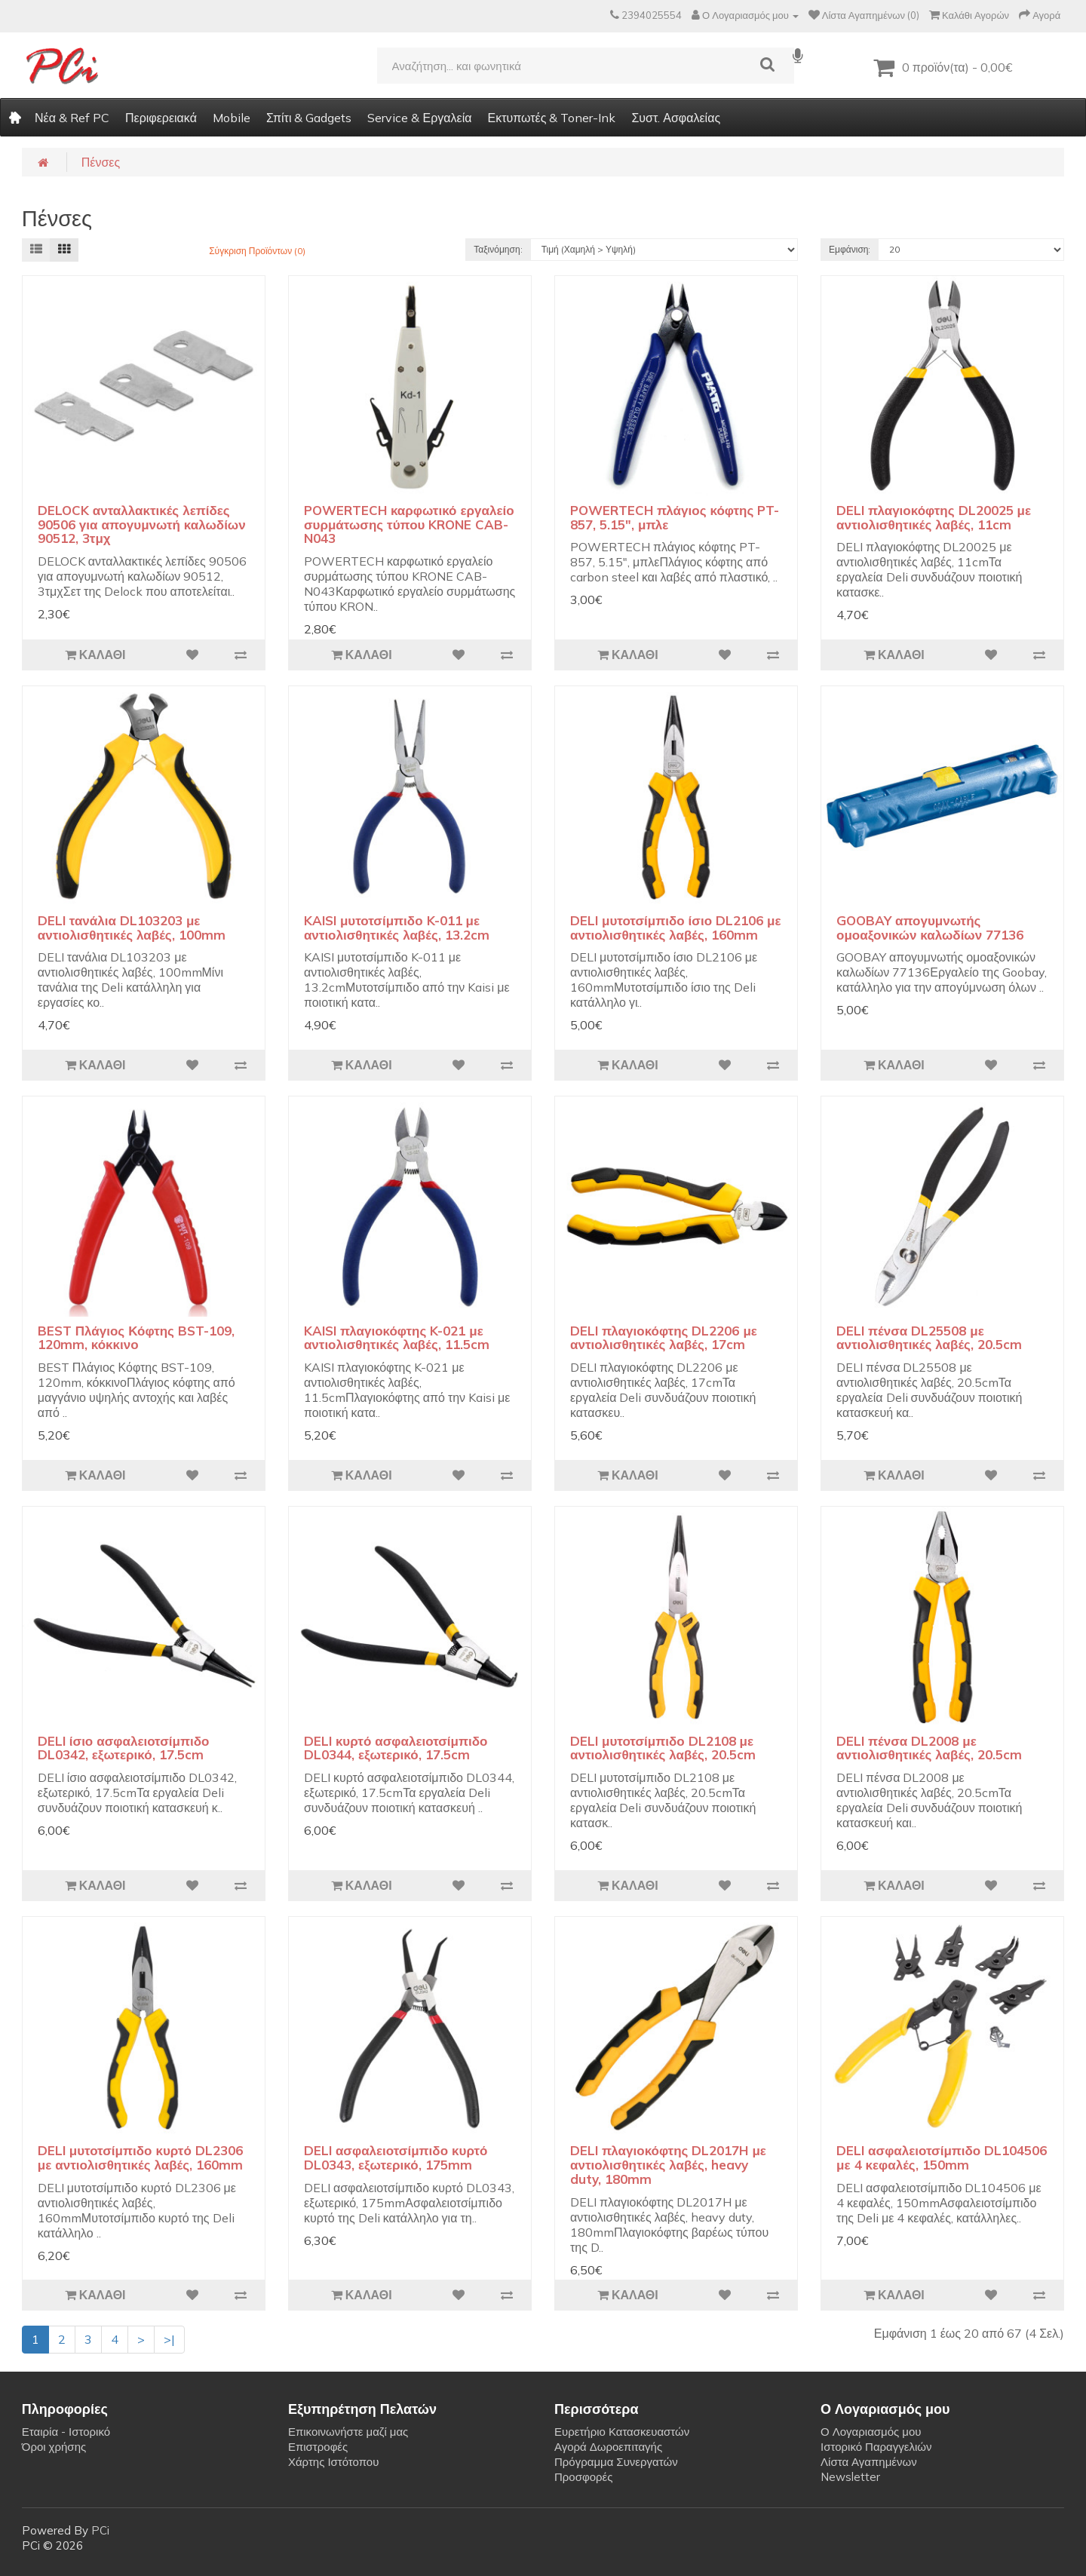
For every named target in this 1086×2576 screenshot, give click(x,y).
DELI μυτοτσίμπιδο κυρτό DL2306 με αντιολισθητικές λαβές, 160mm (140, 2157)
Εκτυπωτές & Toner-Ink (551, 117)
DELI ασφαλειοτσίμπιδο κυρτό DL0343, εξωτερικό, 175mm (396, 2157)
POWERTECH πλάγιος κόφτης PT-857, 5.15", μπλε (674, 517)
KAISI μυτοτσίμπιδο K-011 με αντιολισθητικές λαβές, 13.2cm (396, 927)
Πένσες (100, 162)
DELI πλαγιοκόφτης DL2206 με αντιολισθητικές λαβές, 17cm (663, 1338)
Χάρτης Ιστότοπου (333, 2462)
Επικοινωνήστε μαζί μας (348, 2431)
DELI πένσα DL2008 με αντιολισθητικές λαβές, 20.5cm (929, 1748)
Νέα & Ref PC (72, 117)
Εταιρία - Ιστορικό (66, 2431)
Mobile (231, 117)
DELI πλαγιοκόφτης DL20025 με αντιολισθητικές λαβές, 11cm (933, 517)
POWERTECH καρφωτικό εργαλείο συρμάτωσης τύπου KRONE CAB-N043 (409, 524)
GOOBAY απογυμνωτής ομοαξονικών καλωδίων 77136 (929, 927)
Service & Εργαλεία (419, 117)
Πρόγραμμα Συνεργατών (616, 2462)
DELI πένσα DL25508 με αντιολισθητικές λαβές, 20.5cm (929, 1338)
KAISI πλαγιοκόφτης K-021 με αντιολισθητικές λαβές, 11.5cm (396, 1338)
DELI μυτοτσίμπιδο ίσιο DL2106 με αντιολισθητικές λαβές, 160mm (675, 927)
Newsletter (850, 2477)
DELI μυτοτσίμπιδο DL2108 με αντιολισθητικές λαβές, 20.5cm (663, 1748)
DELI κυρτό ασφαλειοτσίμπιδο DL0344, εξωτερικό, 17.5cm (396, 1748)
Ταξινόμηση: (498, 249)
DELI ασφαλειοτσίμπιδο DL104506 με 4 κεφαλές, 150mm (941, 2157)
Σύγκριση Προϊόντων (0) (257, 250)
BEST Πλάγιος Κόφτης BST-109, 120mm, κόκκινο (136, 1338)
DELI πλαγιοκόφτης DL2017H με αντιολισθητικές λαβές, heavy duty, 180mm (668, 2164)
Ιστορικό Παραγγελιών (876, 2447)
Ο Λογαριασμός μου (871, 2431)
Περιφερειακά (161, 117)
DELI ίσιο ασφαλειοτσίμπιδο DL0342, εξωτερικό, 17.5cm (124, 1748)
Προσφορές (583, 2477)
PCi (100, 2530)
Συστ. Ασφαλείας (675, 117)
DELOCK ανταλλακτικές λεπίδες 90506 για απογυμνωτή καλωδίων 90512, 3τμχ (142, 524)
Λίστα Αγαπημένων (869, 2462)
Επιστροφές (318, 2447)
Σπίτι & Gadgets (309, 117)
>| (169, 2339)
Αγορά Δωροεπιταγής (608, 2447)
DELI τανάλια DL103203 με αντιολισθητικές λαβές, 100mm (131, 927)
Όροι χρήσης (54, 2447)
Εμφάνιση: (849, 249)
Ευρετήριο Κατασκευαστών (621, 2431)
